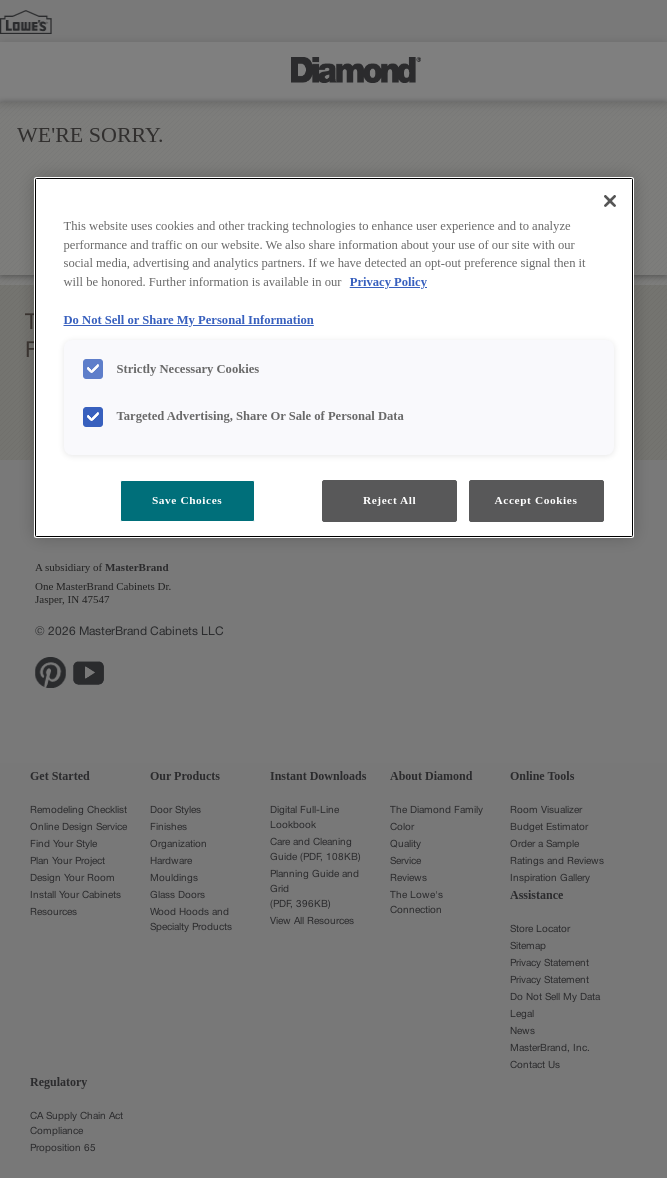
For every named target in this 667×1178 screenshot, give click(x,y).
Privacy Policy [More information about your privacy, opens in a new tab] (388, 282)
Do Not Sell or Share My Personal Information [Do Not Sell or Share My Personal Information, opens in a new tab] (189, 320)
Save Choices (187, 500)
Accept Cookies (536, 500)
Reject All (389, 500)
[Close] (610, 201)
